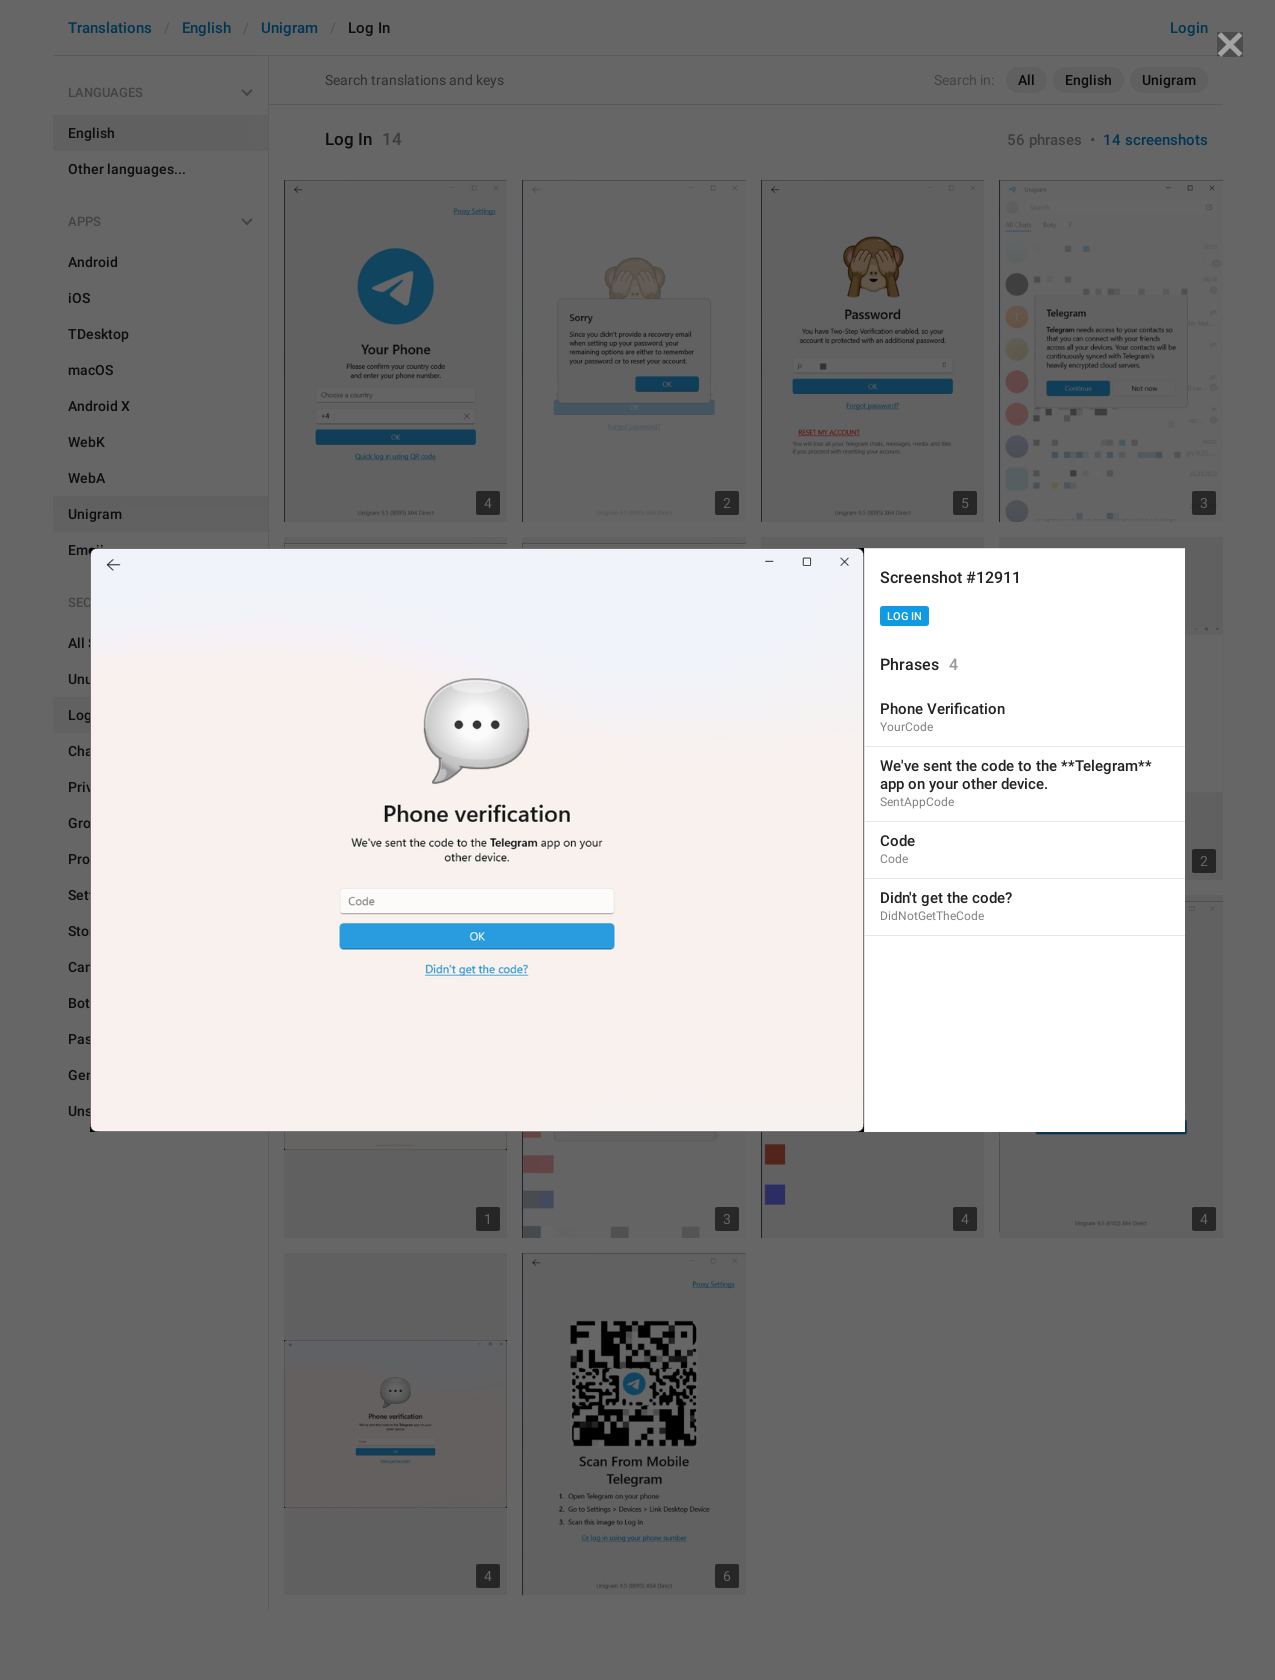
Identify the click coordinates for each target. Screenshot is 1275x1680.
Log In (904, 616)
